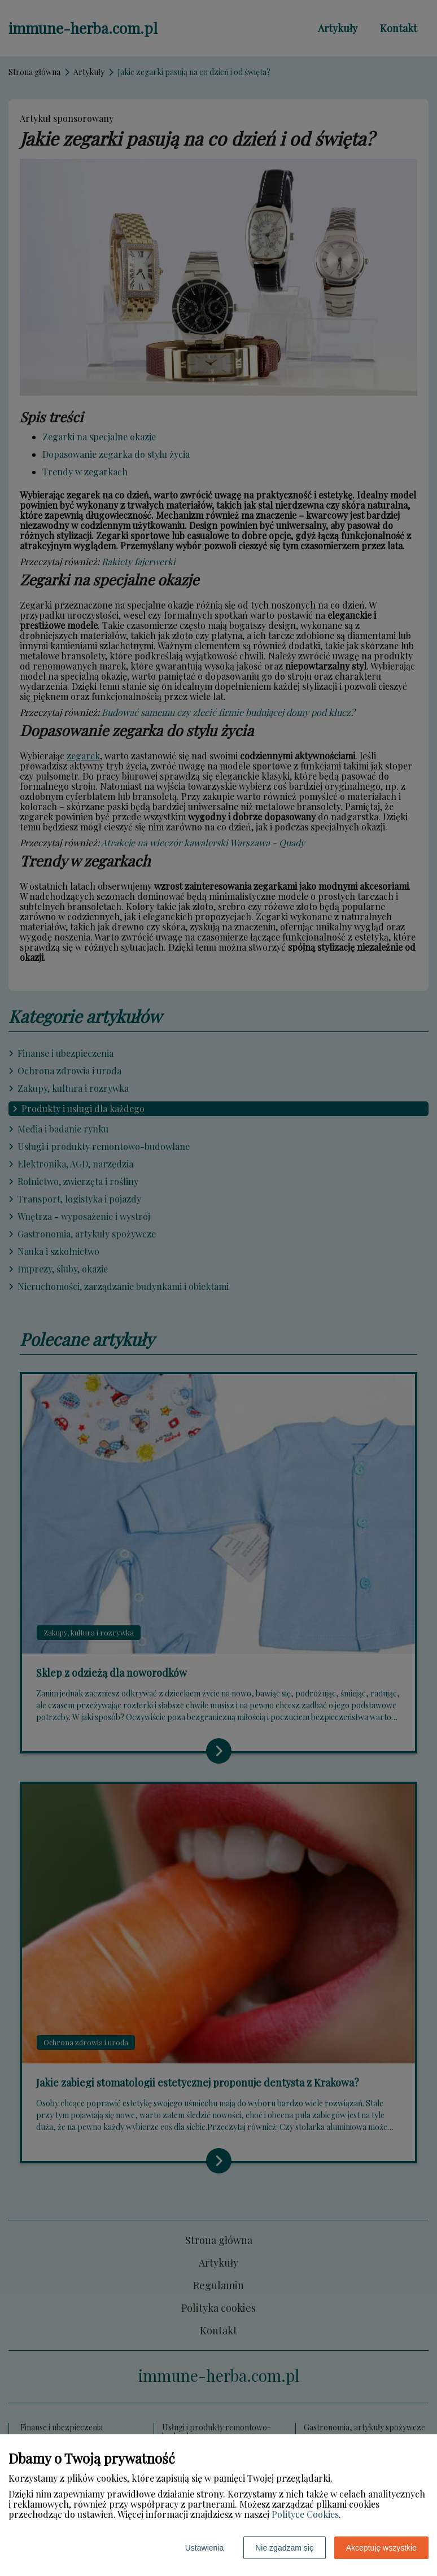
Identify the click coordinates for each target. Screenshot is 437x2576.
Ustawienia (204, 2547)
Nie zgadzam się (284, 2547)
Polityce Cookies (305, 2514)
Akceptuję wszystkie (381, 2547)
